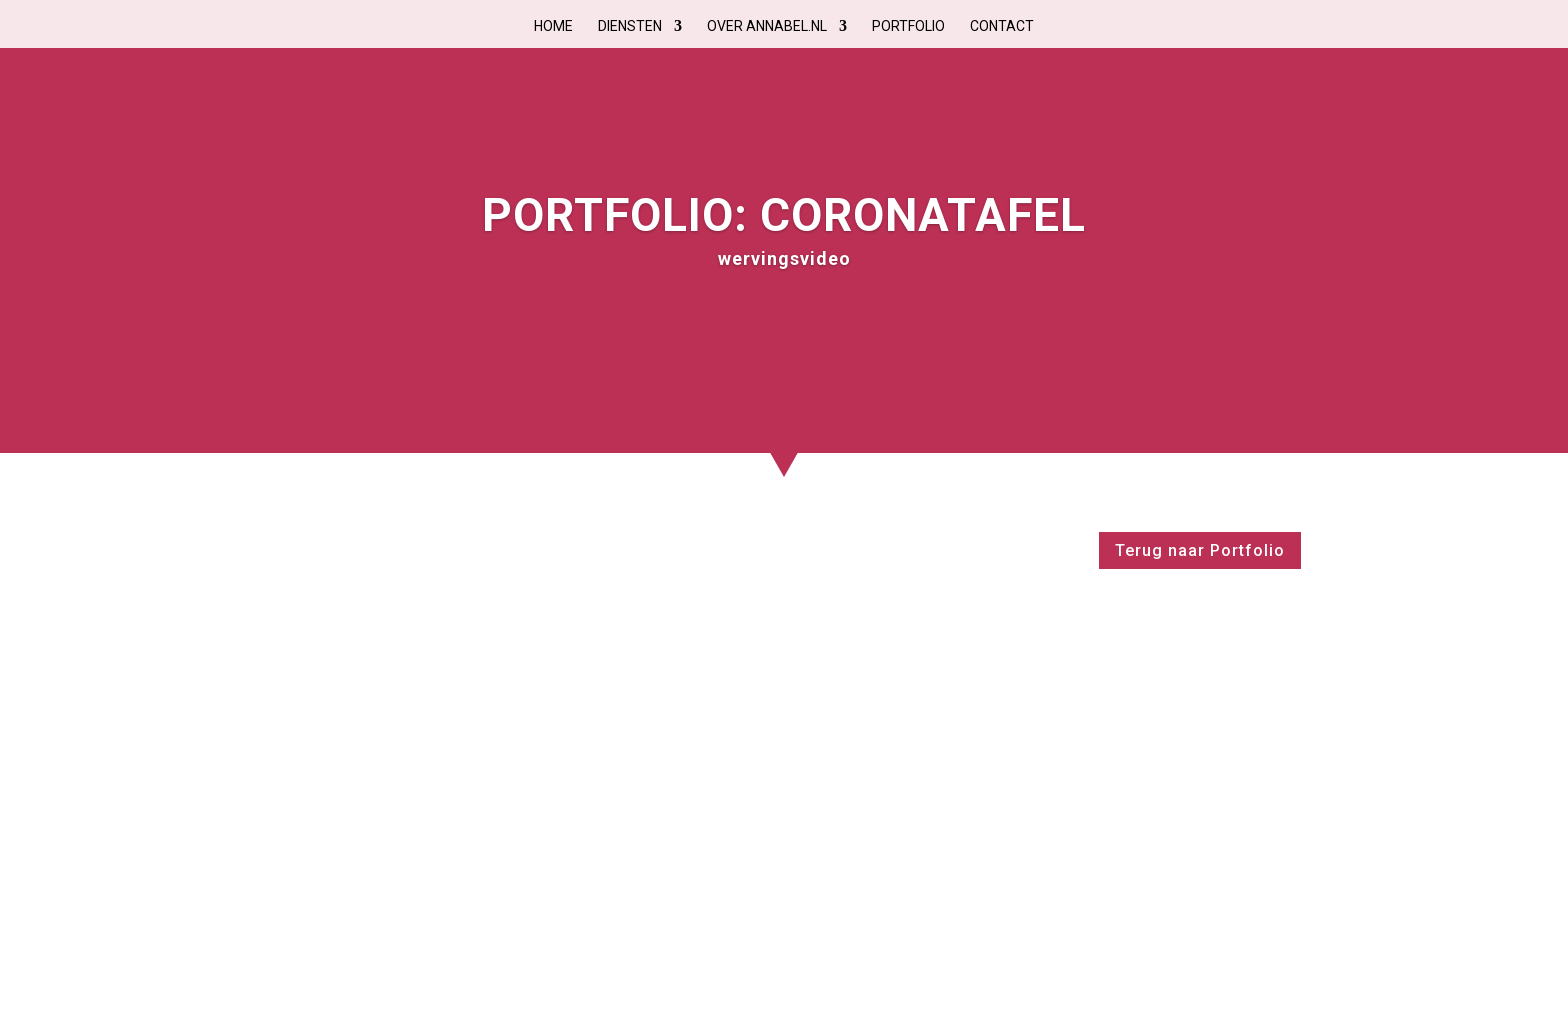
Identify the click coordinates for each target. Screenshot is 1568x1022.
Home (553, 26)
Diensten (630, 26)
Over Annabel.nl (767, 26)
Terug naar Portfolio (1200, 550)
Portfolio (908, 26)
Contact (1002, 26)
